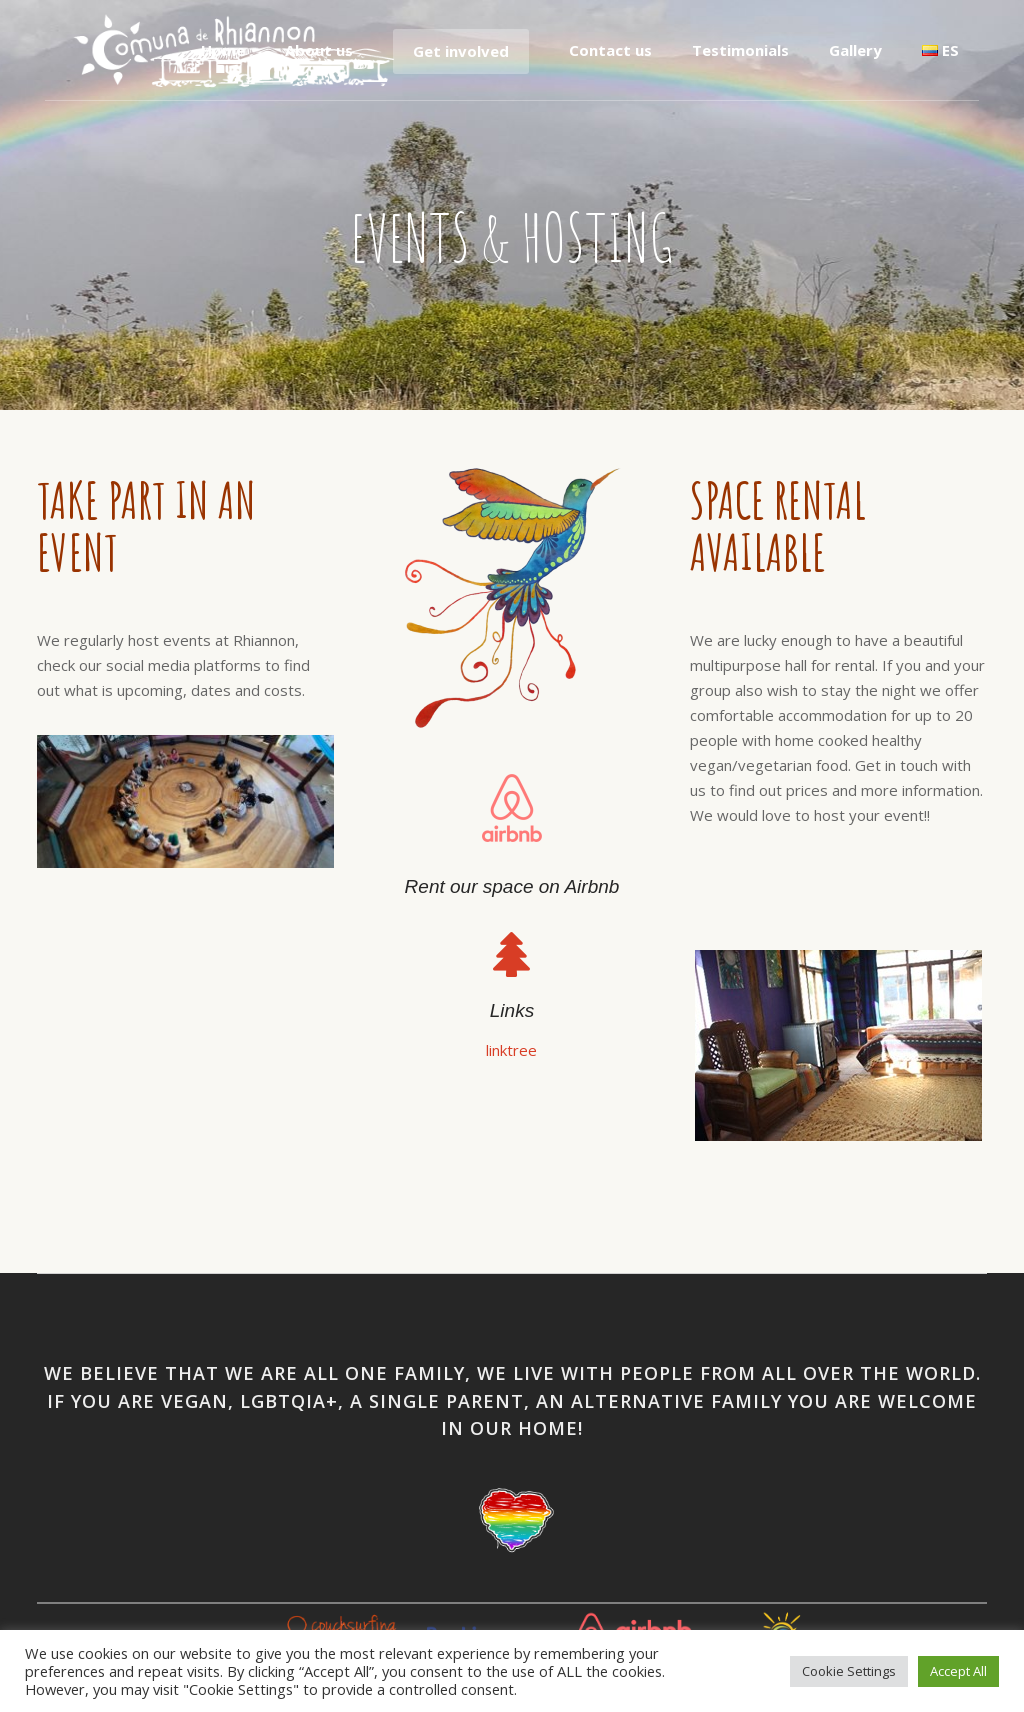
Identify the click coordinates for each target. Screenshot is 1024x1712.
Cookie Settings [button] (849, 1671)
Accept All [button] (958, 1671)
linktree (511, 1050)
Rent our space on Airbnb (512, 886)
